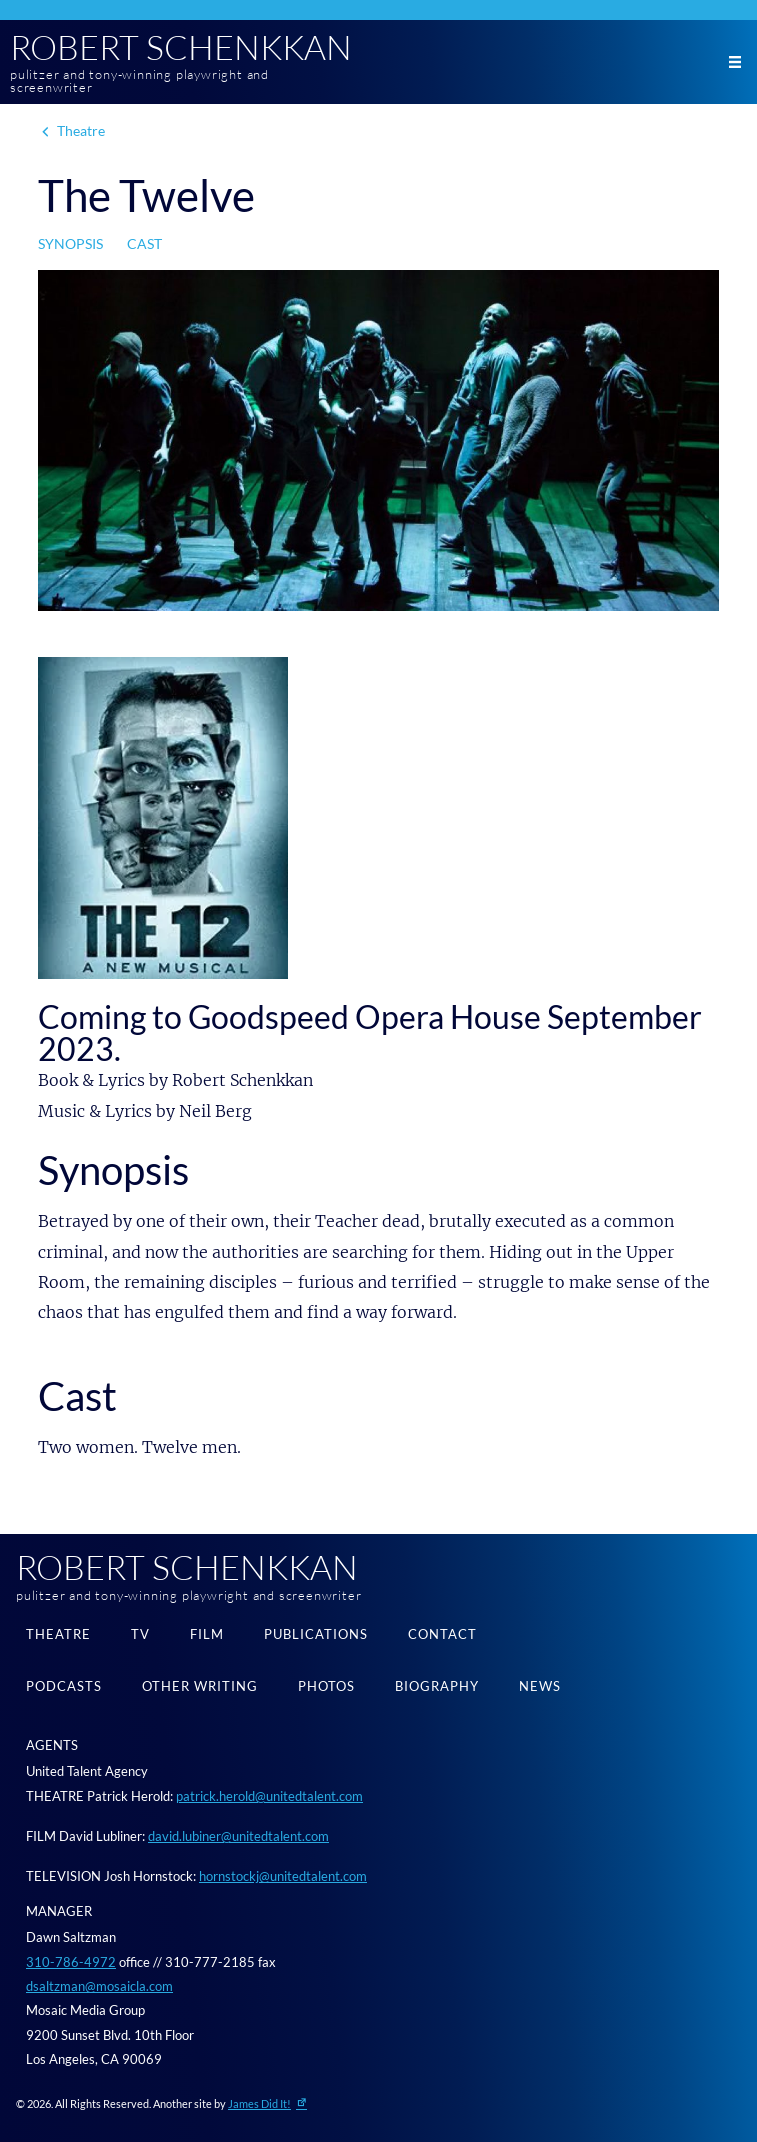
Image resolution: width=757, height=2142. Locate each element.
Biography (437, 1686)
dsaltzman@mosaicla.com (99, 1986)
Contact (442, 1634)
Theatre (81, 130)
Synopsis (70, 243)
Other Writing (200, 1686)
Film (207, 1634)
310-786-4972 (71, 1962)
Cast (144, 243)
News (540, 1686)
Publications (316, 1634)
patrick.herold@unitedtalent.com (269, 1796)
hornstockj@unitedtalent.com (283, 1876)
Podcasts (64, 1686)
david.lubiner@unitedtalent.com (238, 1836)
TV (140, 1634)
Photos (326, 1686)
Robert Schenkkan (181, 47)
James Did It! (259, 2103)
